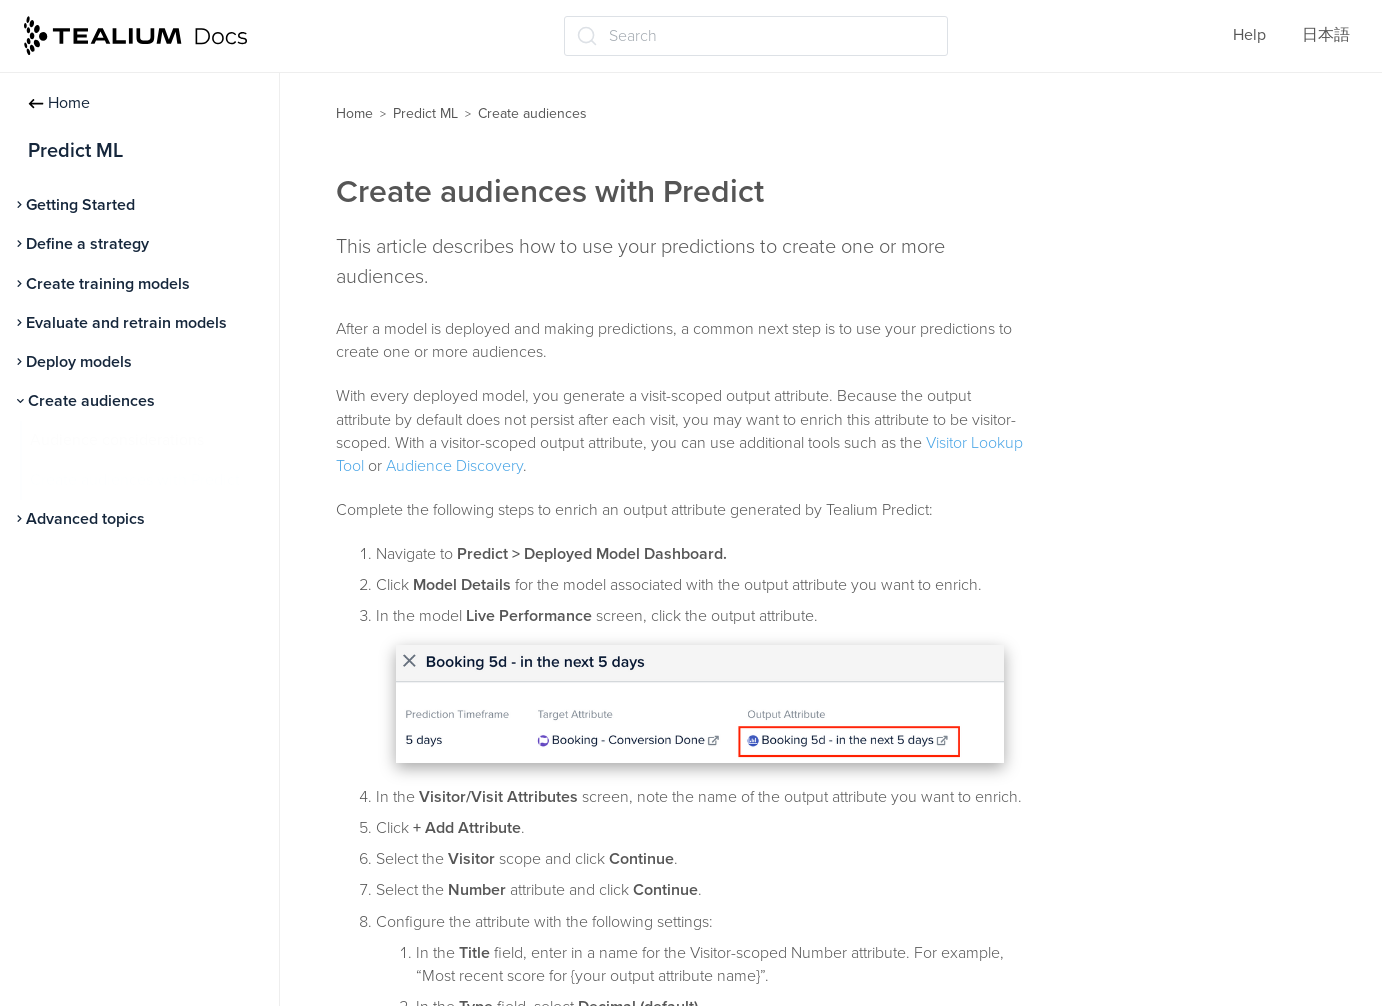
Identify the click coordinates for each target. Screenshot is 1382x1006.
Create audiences (91, 401)
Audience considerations (117, 440)
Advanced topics (85, 519)
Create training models (108, 284)
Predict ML (425, 113)
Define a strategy (87, 244)
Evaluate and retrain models (126, 323)
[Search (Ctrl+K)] (756, 36)
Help (1249, 35)
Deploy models (79, 362)
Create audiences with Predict (135, 480)
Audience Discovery (454, 466)
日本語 (1326, 35)
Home (59, 103)
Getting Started (80, 205)
